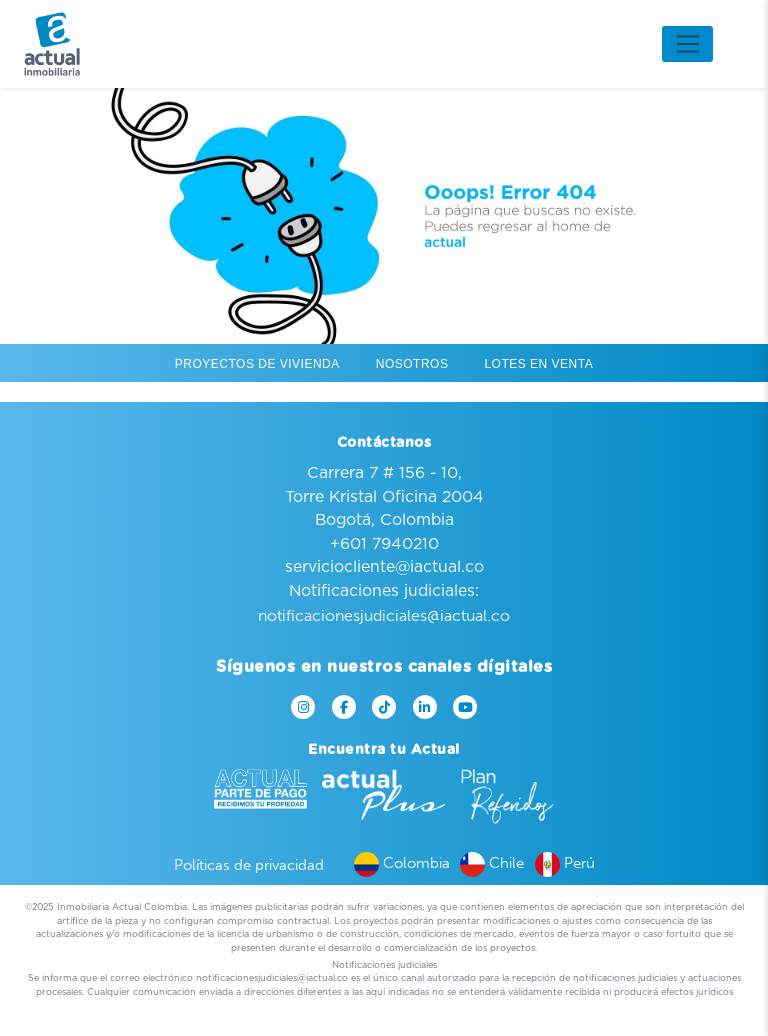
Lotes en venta (538, 364)
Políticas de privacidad (249, 865)
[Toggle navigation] (687, 44)
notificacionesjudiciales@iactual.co (384, 615)
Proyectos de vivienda (257, 364)
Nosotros (412, 364)
